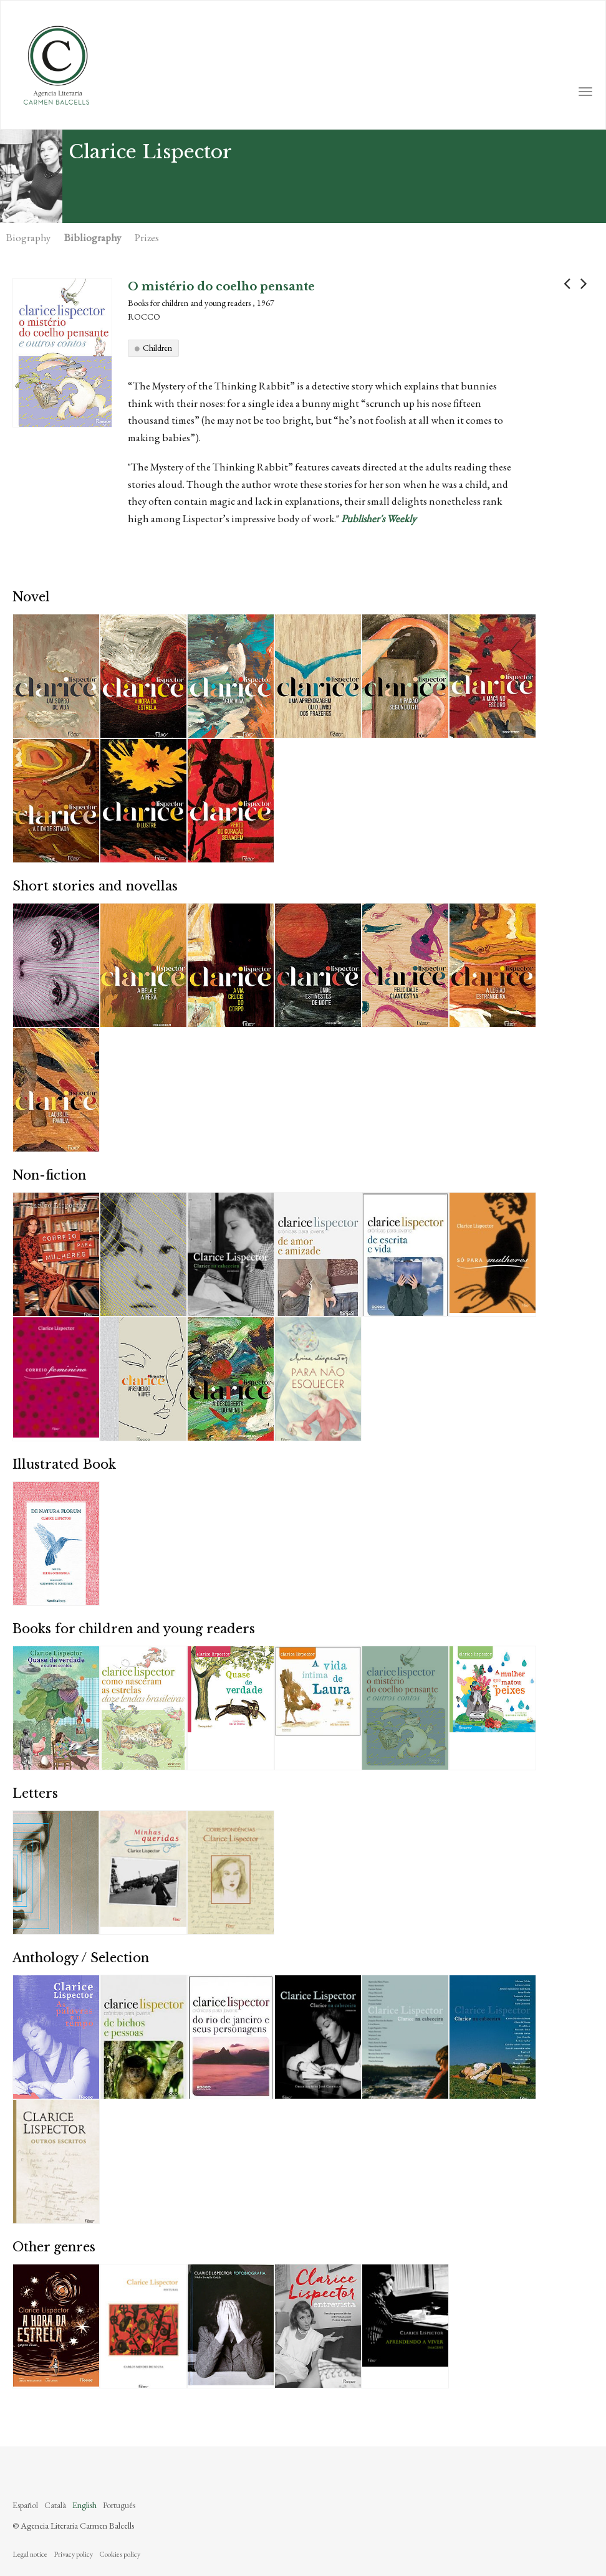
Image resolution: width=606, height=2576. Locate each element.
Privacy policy (73, 2554)
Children (157, 347)
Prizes (147, 237)
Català (55, 2505)
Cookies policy (119, 2554)
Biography (28, 237)
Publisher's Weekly (378, 518)
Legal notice (29, 2554)
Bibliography (92, 237)
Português (119, 2505)
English (84, 2505)
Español (25, 2505)
